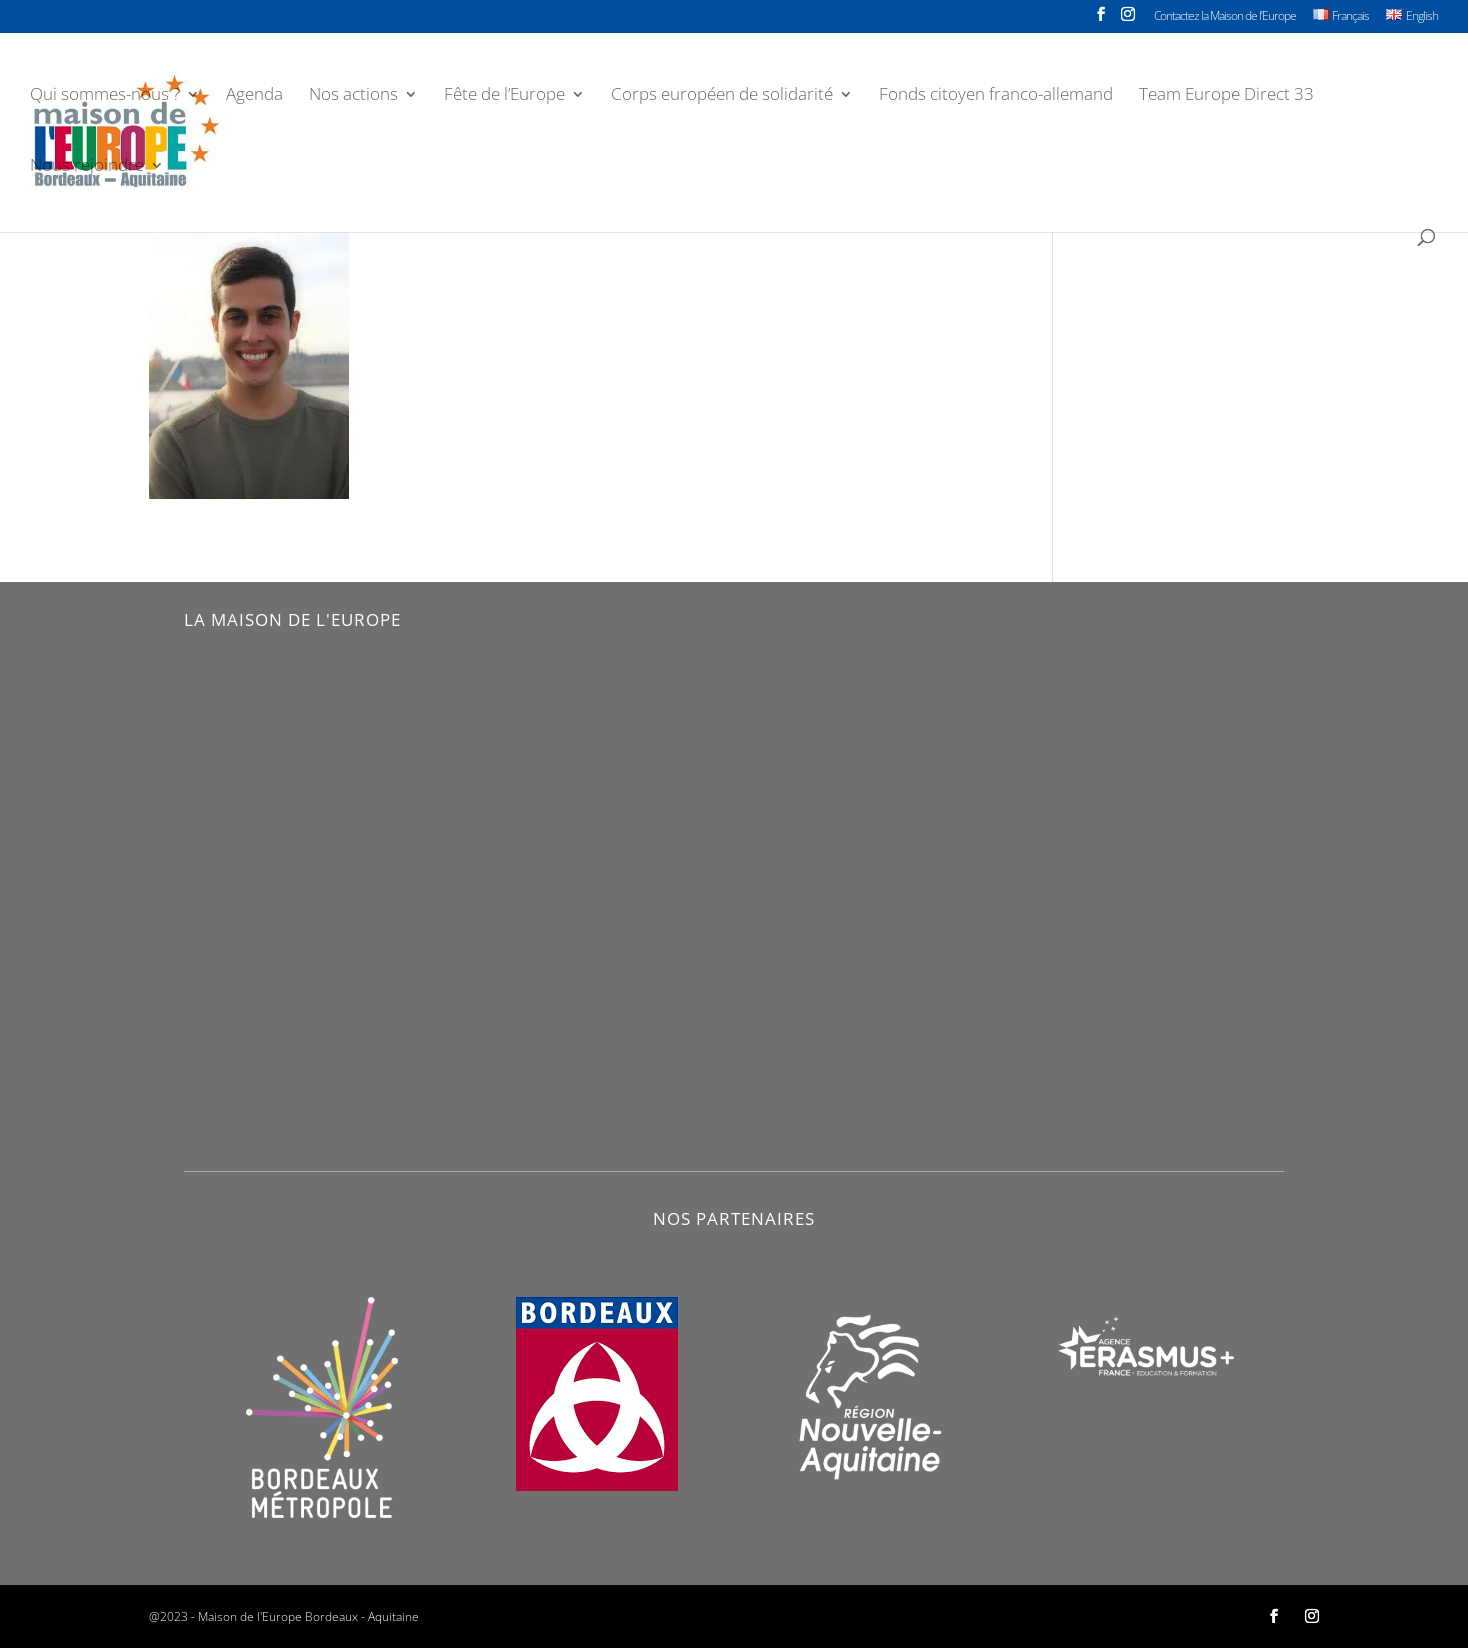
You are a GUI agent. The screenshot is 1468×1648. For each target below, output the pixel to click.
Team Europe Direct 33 (1226, 96)
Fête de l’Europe (504, 96)
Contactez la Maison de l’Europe (1225, 17)
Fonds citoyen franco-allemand (996, 96)
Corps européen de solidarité (722, 96)
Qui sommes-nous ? (105, 96)
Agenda (254, 96)
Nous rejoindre (87, 167)
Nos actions (353, 96)
